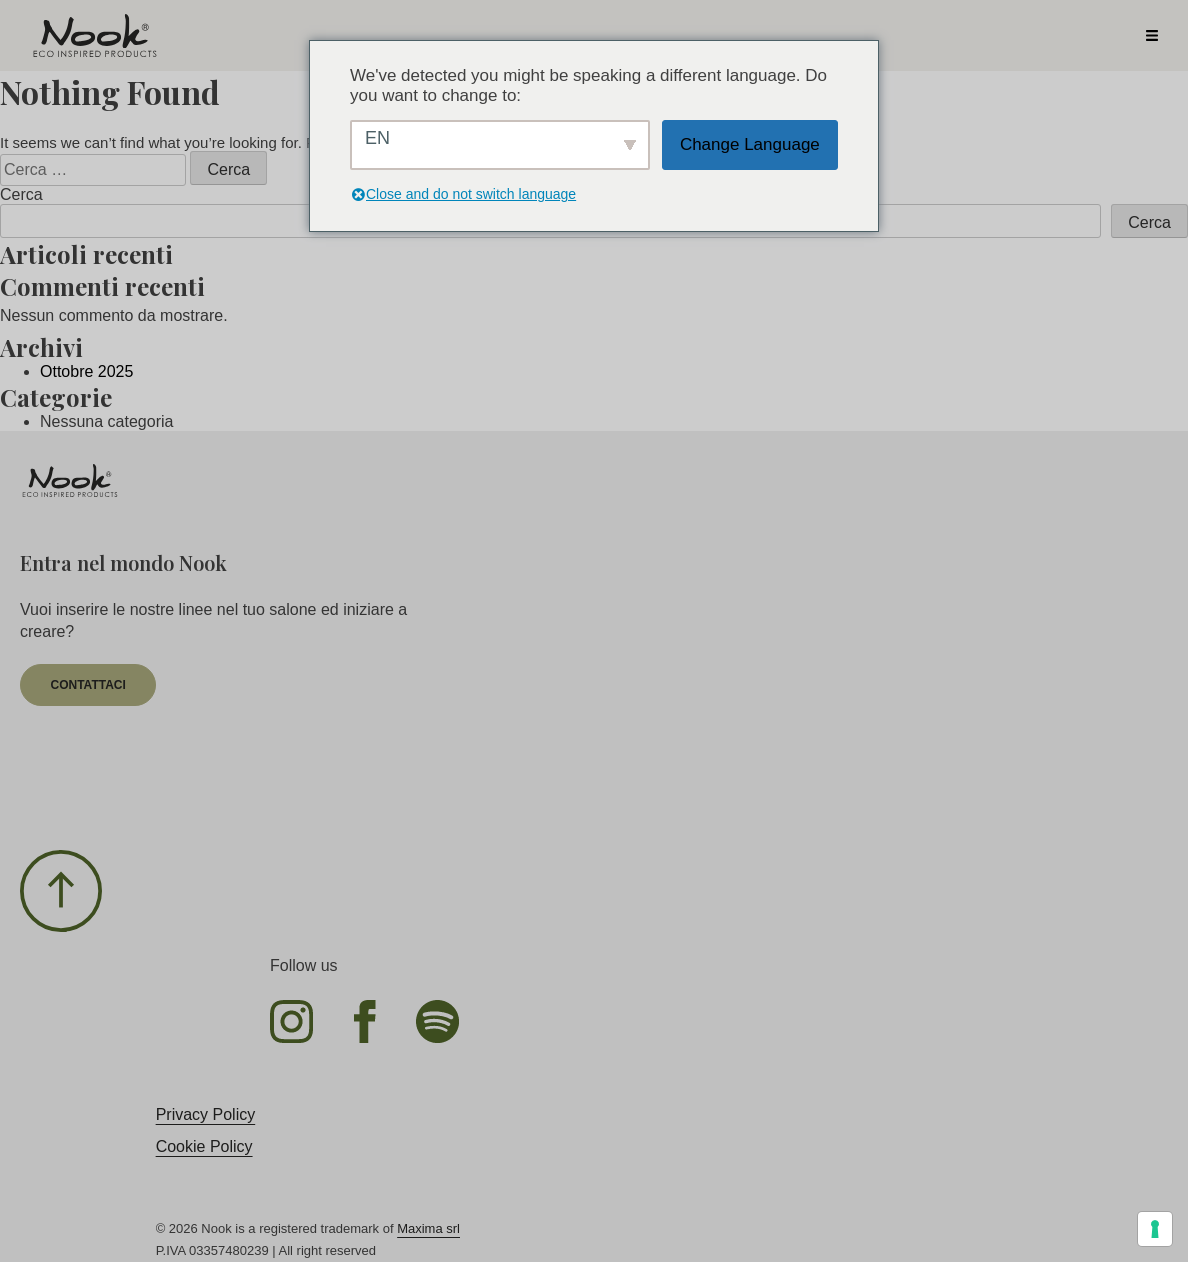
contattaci (88, 685)
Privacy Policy (206, 1114)
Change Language (750, 144)
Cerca (21, 194)
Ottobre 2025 (86, 371)
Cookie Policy (204, 1146)
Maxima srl (428, 1228)
